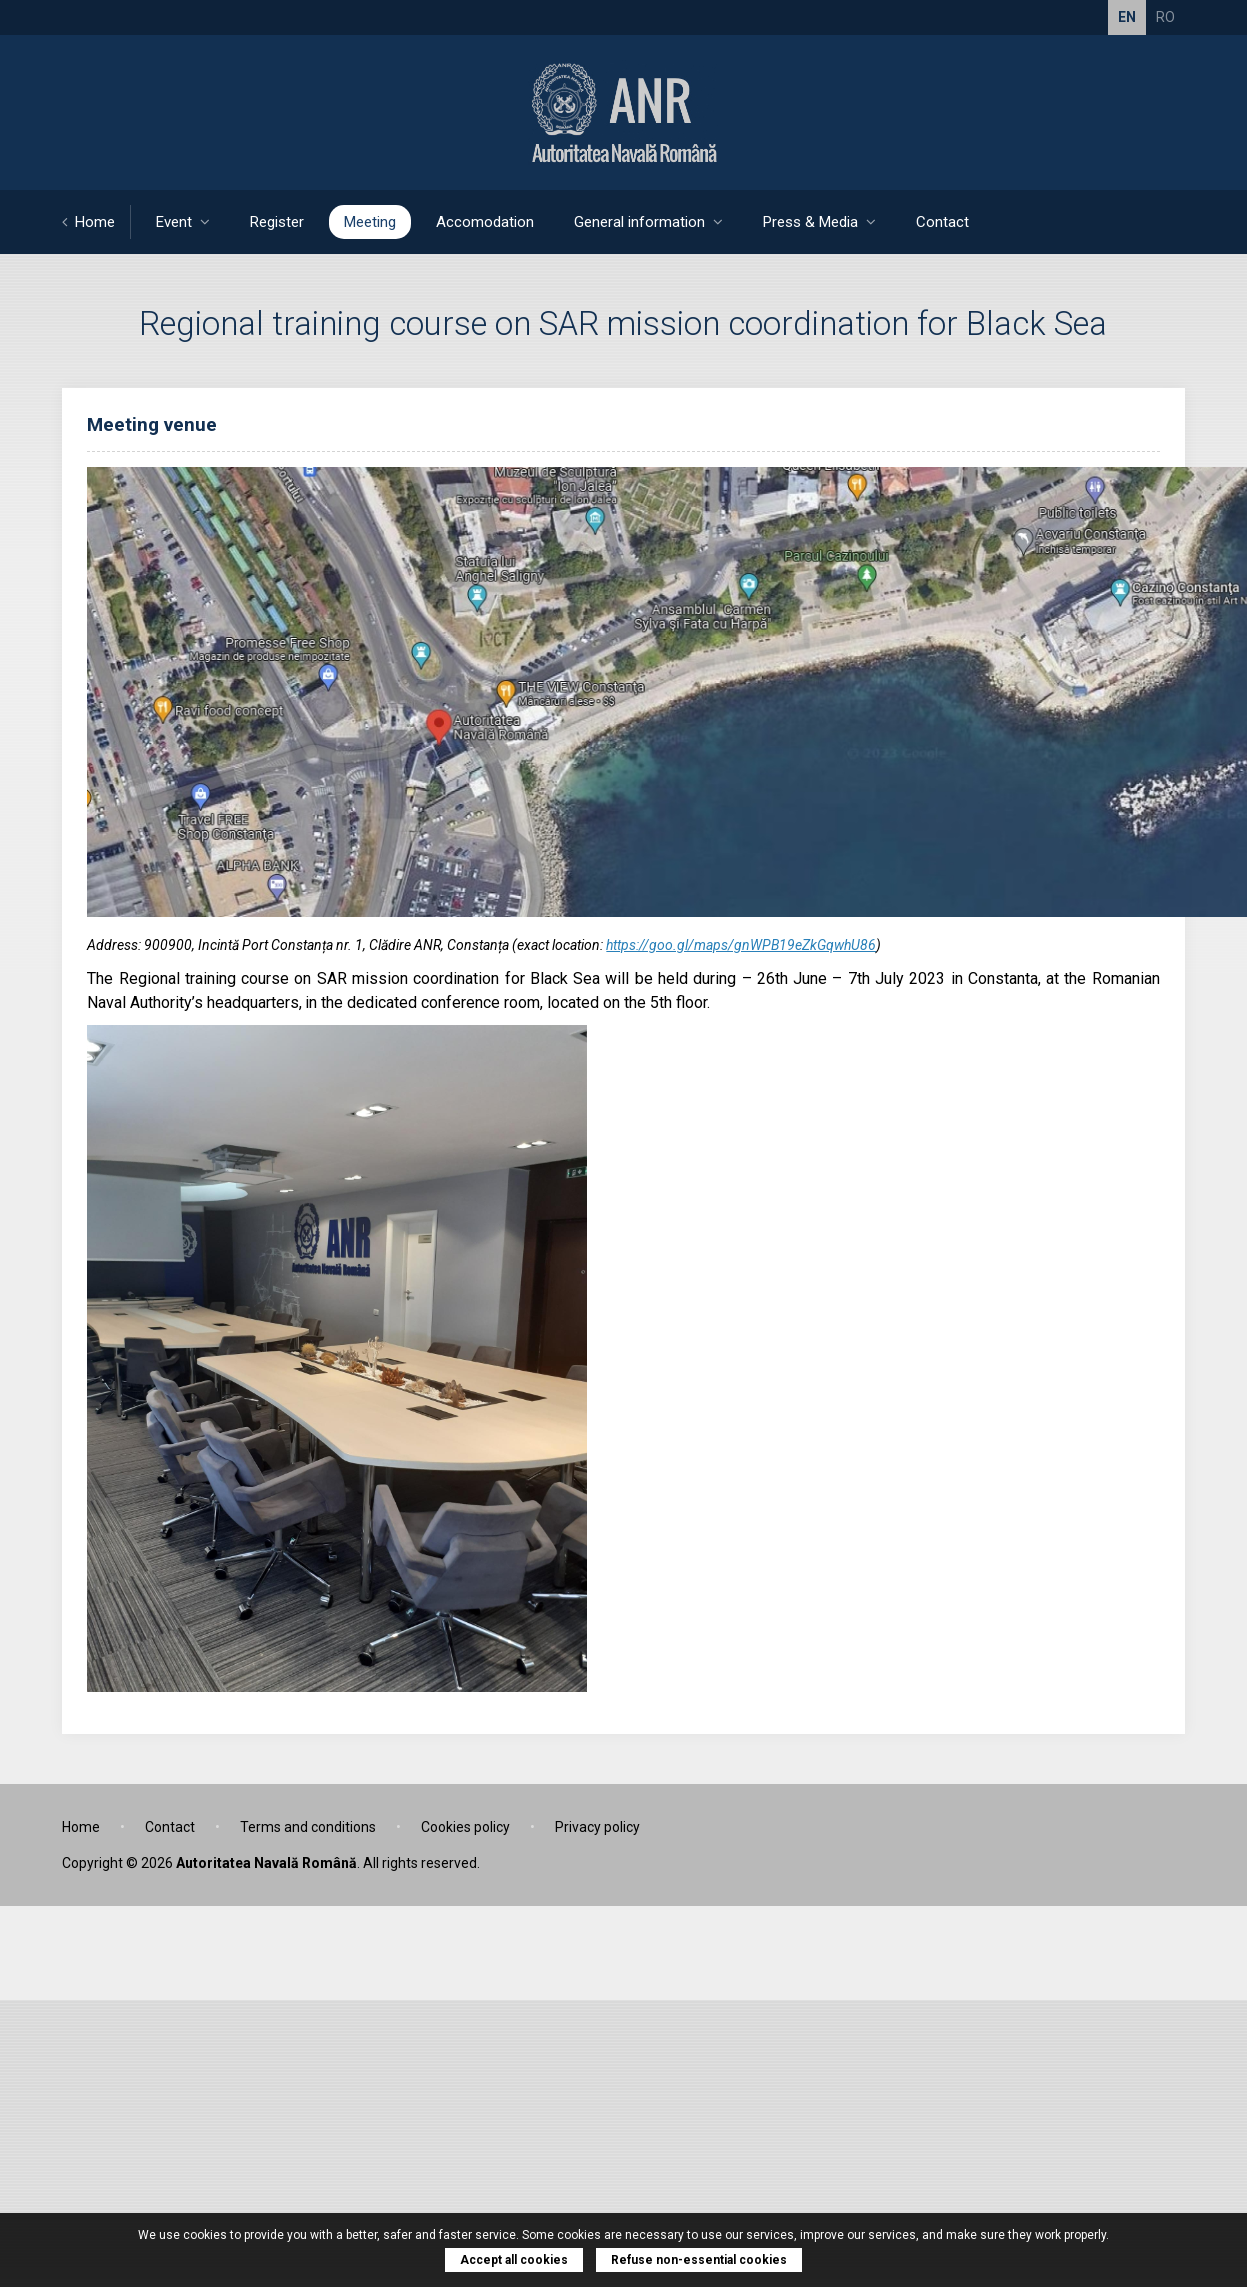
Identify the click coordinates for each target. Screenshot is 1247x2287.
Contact (942, 222)
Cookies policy (465, 1827)
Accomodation (485, 222)
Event (183, 222)
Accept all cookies (514, 2260)
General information (648, 222)
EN (1127, 17)
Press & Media (819, 222)
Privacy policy (597, 1827)
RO (1165, 17)
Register (277, 222)
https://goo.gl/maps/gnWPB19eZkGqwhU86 (741, 945)
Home (88, 222)
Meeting (370, 222)
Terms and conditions (308, 1827)
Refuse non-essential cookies (699, 2260)
